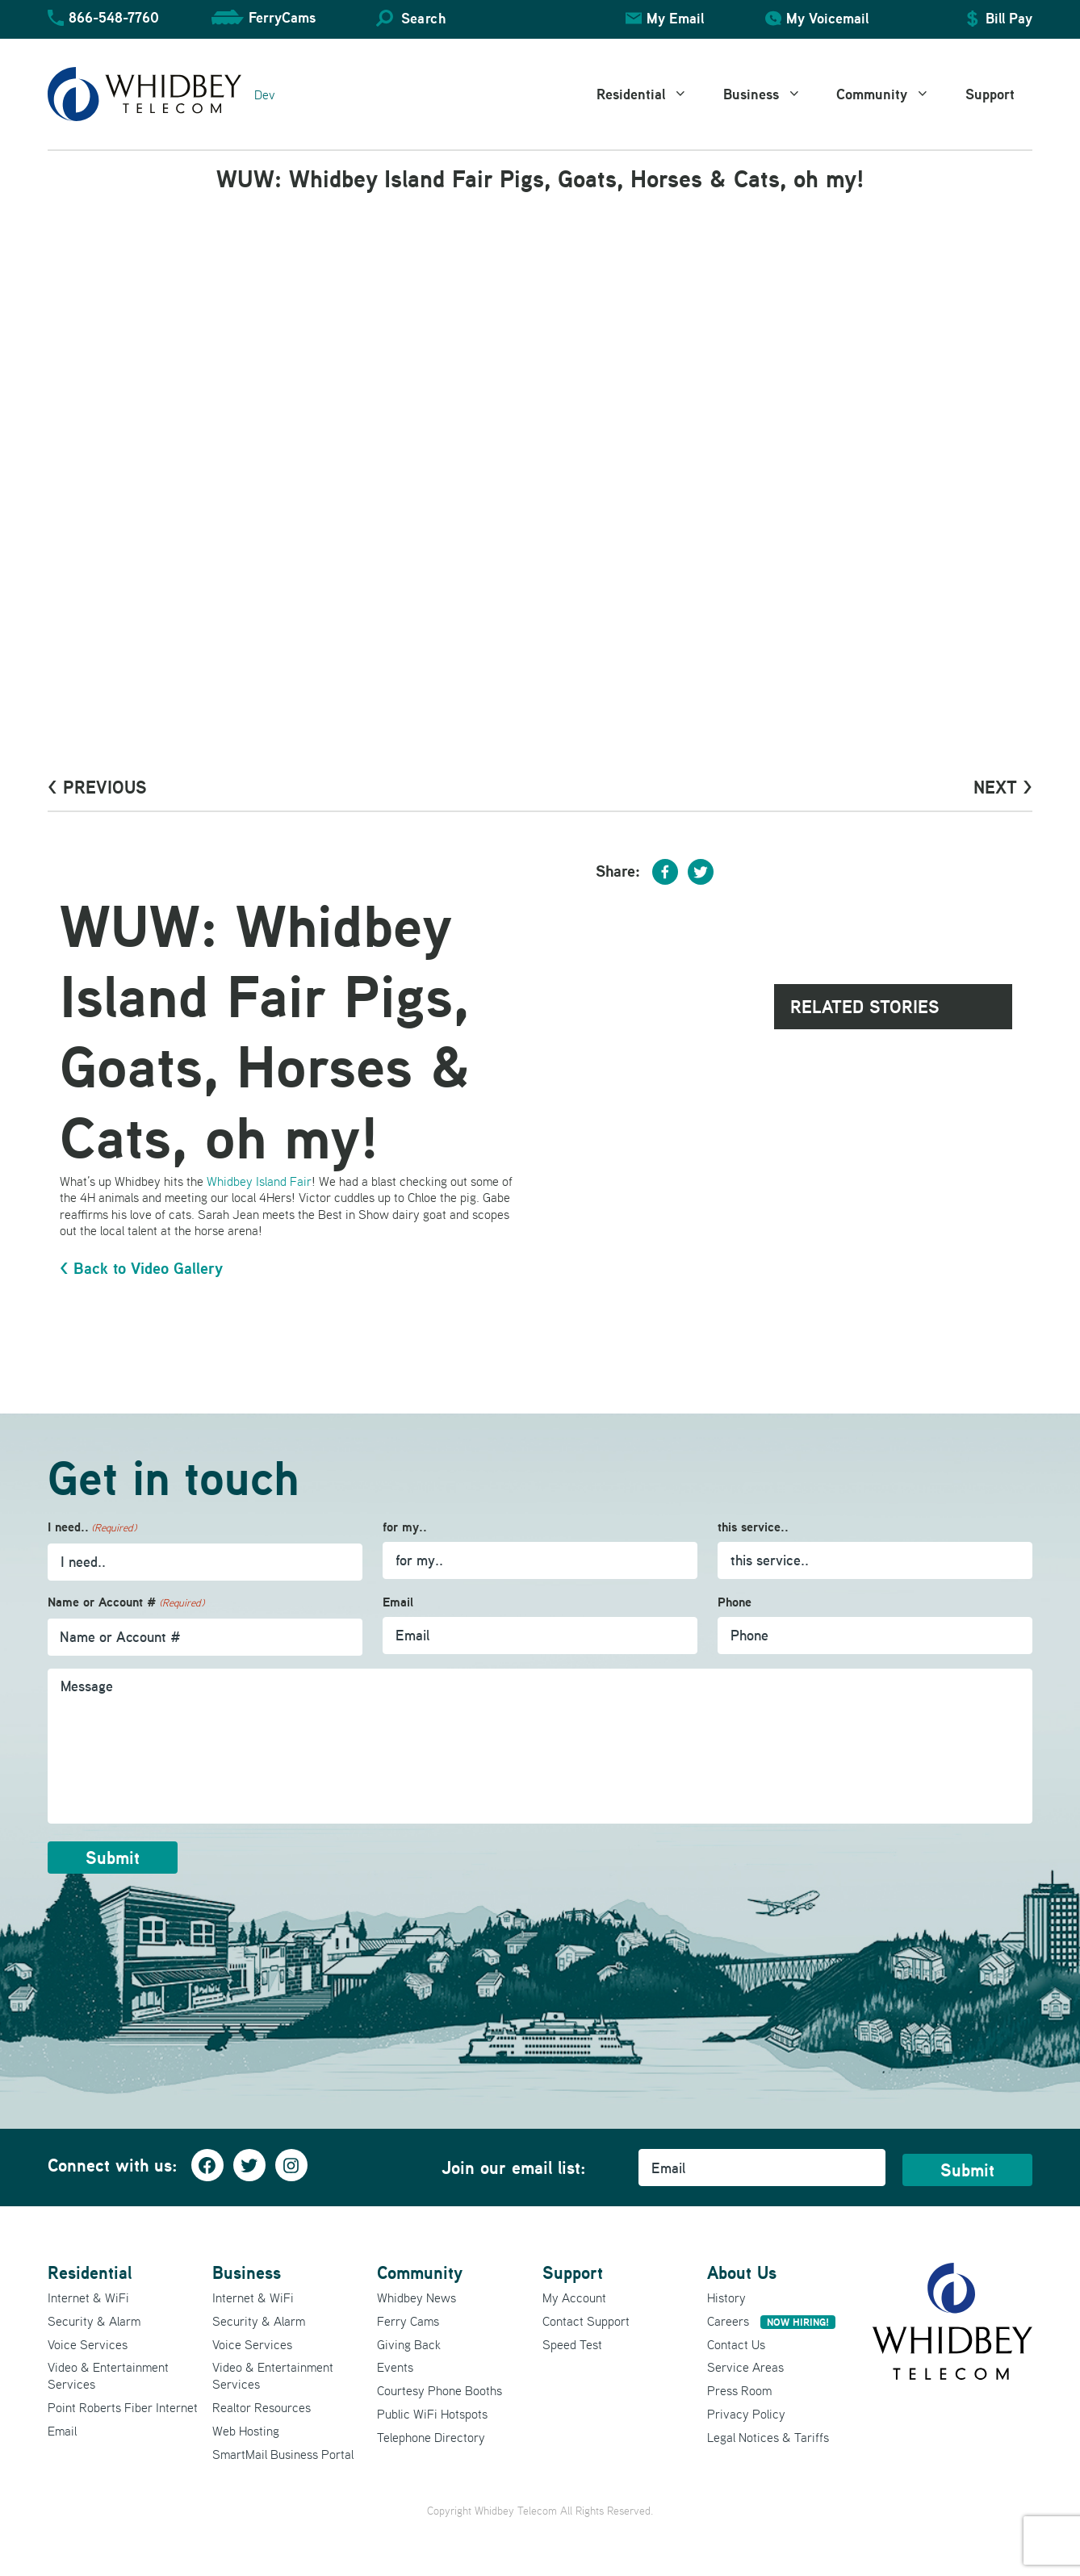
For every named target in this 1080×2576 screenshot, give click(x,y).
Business (771, 94)
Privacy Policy (746, 2414)
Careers (771, 2321)
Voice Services (88, 2344)
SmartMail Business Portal (283, 2454)
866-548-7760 (114, 17)
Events (395, 2367)
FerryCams (282, 17)
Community (892, 94)
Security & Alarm (94, 2321)
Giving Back (409, 2344)
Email (398, 1602)
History (726, 2297)
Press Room (739, 2390)
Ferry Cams (408, 2321)
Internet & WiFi (88, 2297)
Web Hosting (245, 2431)
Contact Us (736, 2344)
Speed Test (572, 2344)
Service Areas (745, 2367)
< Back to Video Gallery (141, 1268)
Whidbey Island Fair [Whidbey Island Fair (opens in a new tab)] (259, 1181)
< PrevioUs (97, 787)
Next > (1002, 787)
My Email (675, 18)
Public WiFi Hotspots (432, 2414)
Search (423, 18)
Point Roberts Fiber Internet (123, 2407)
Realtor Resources (261, 2407)
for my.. (405, 1526)
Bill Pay (1009, 18)
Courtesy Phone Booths (439, 2390)
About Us (742, 2272)
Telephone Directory (431, 2437)
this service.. (753, 1526)
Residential (651, 94)
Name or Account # (126, 1603)
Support (990, 94)
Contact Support (586, 2321)
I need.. (92, 1527)
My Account (574, 2297)
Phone (734, 1602)
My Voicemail (827, 18)
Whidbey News (416, 2297)
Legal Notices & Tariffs (768, 2437)
